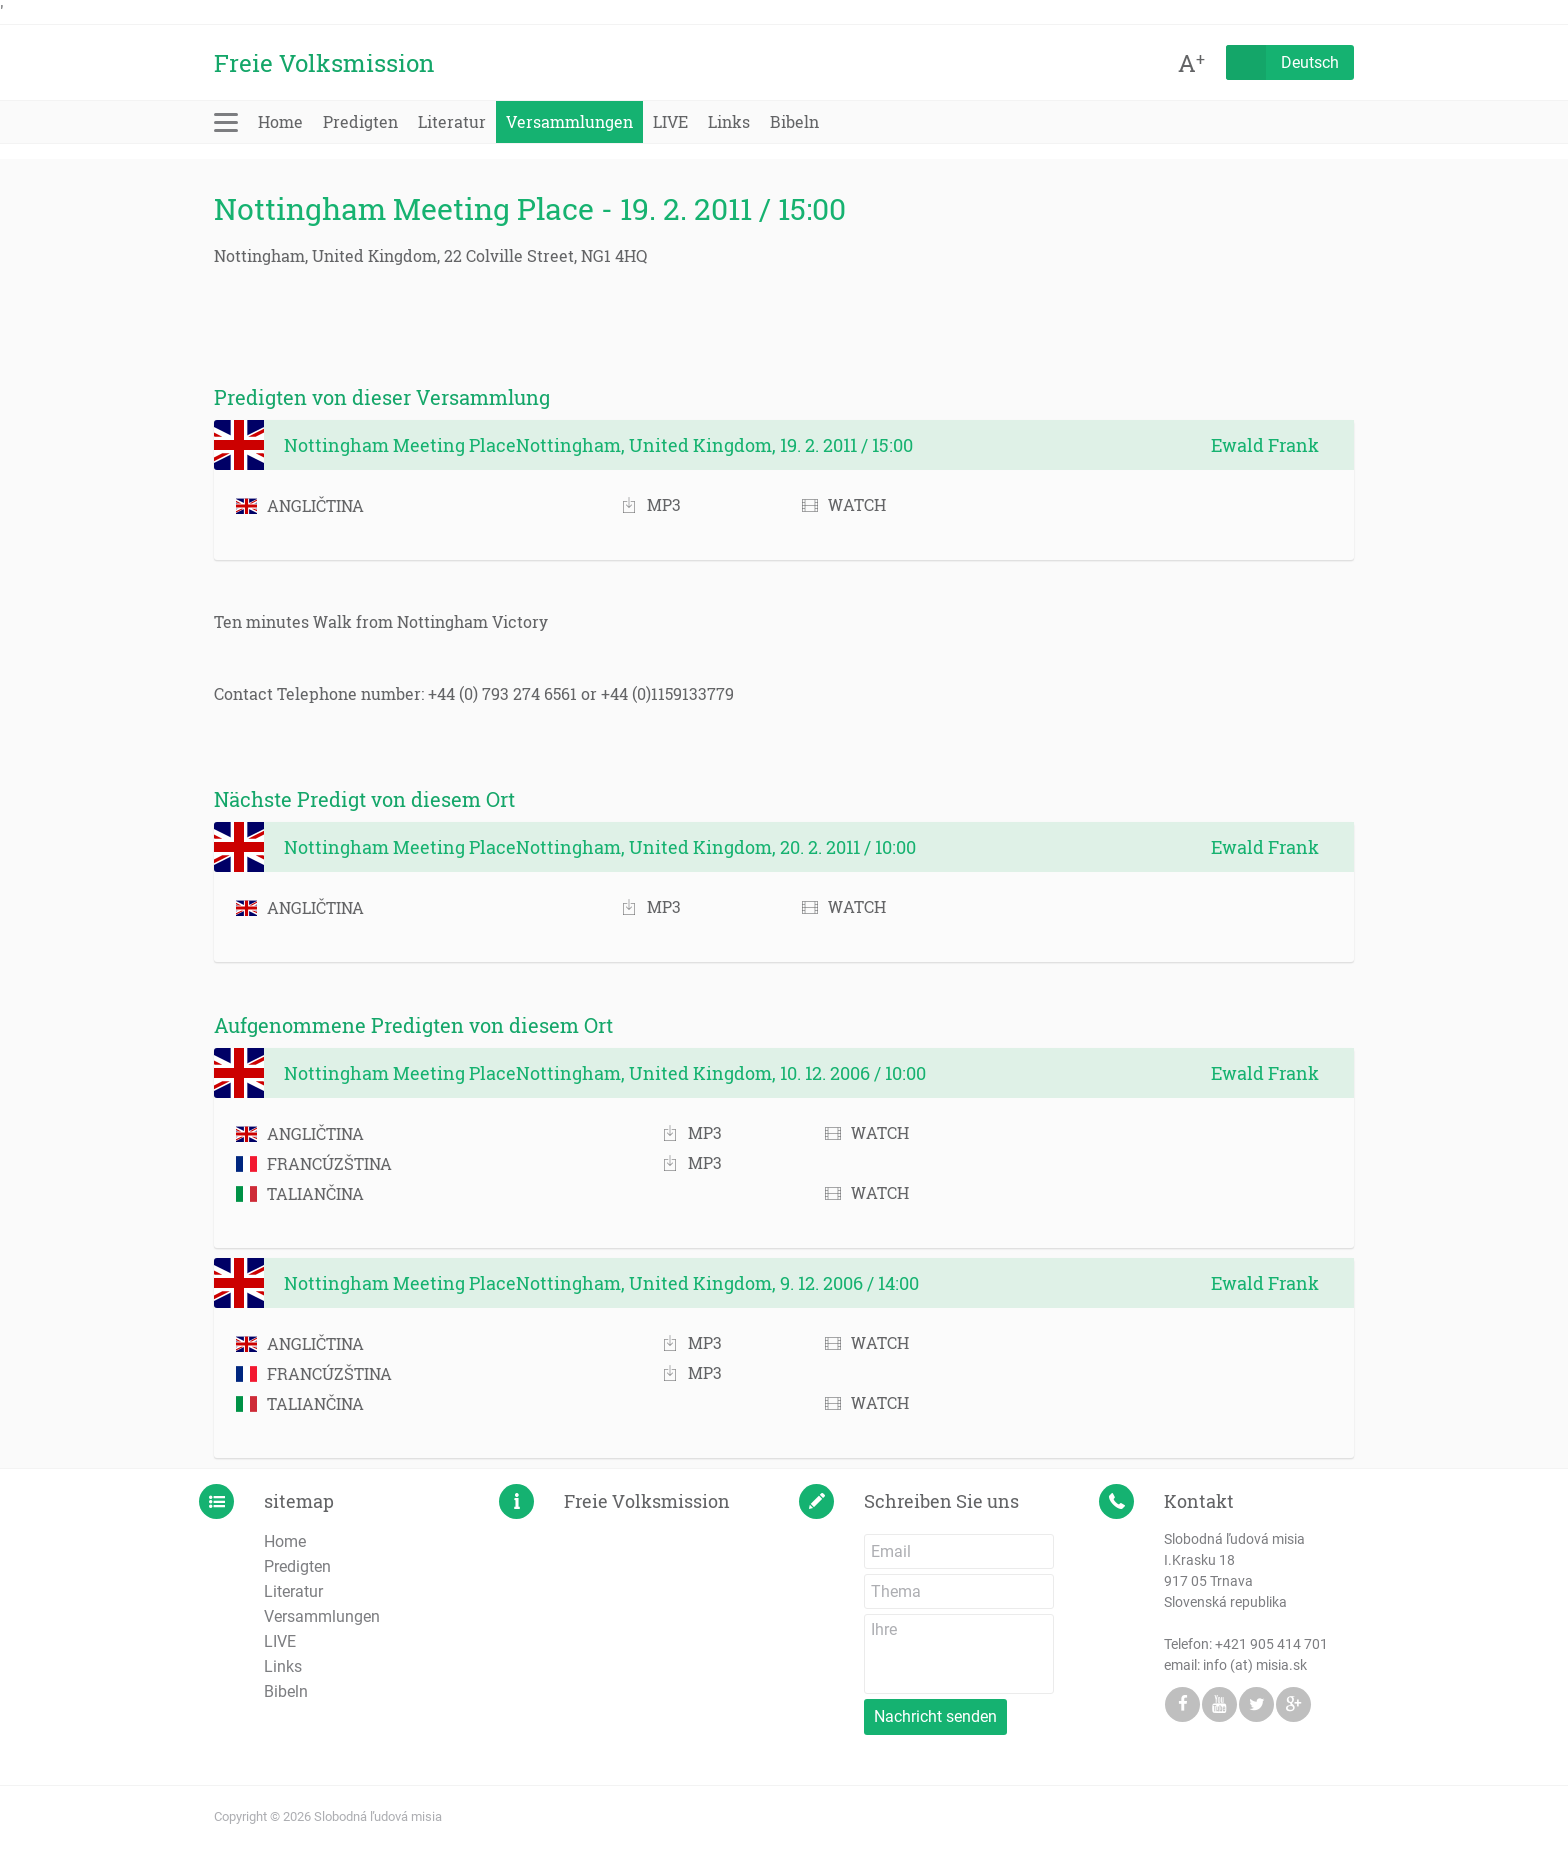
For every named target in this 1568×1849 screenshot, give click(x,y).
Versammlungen (569, 121)
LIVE (670, 121)
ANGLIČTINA (300, 505)
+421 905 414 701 (1271, 1644)
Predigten (360, 121)
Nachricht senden (935, 1716)
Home (280, 121)
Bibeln (794, 121)
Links (729, 121)
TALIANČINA (300, 1193)
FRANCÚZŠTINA (314, 1163)
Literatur (452, 121)
